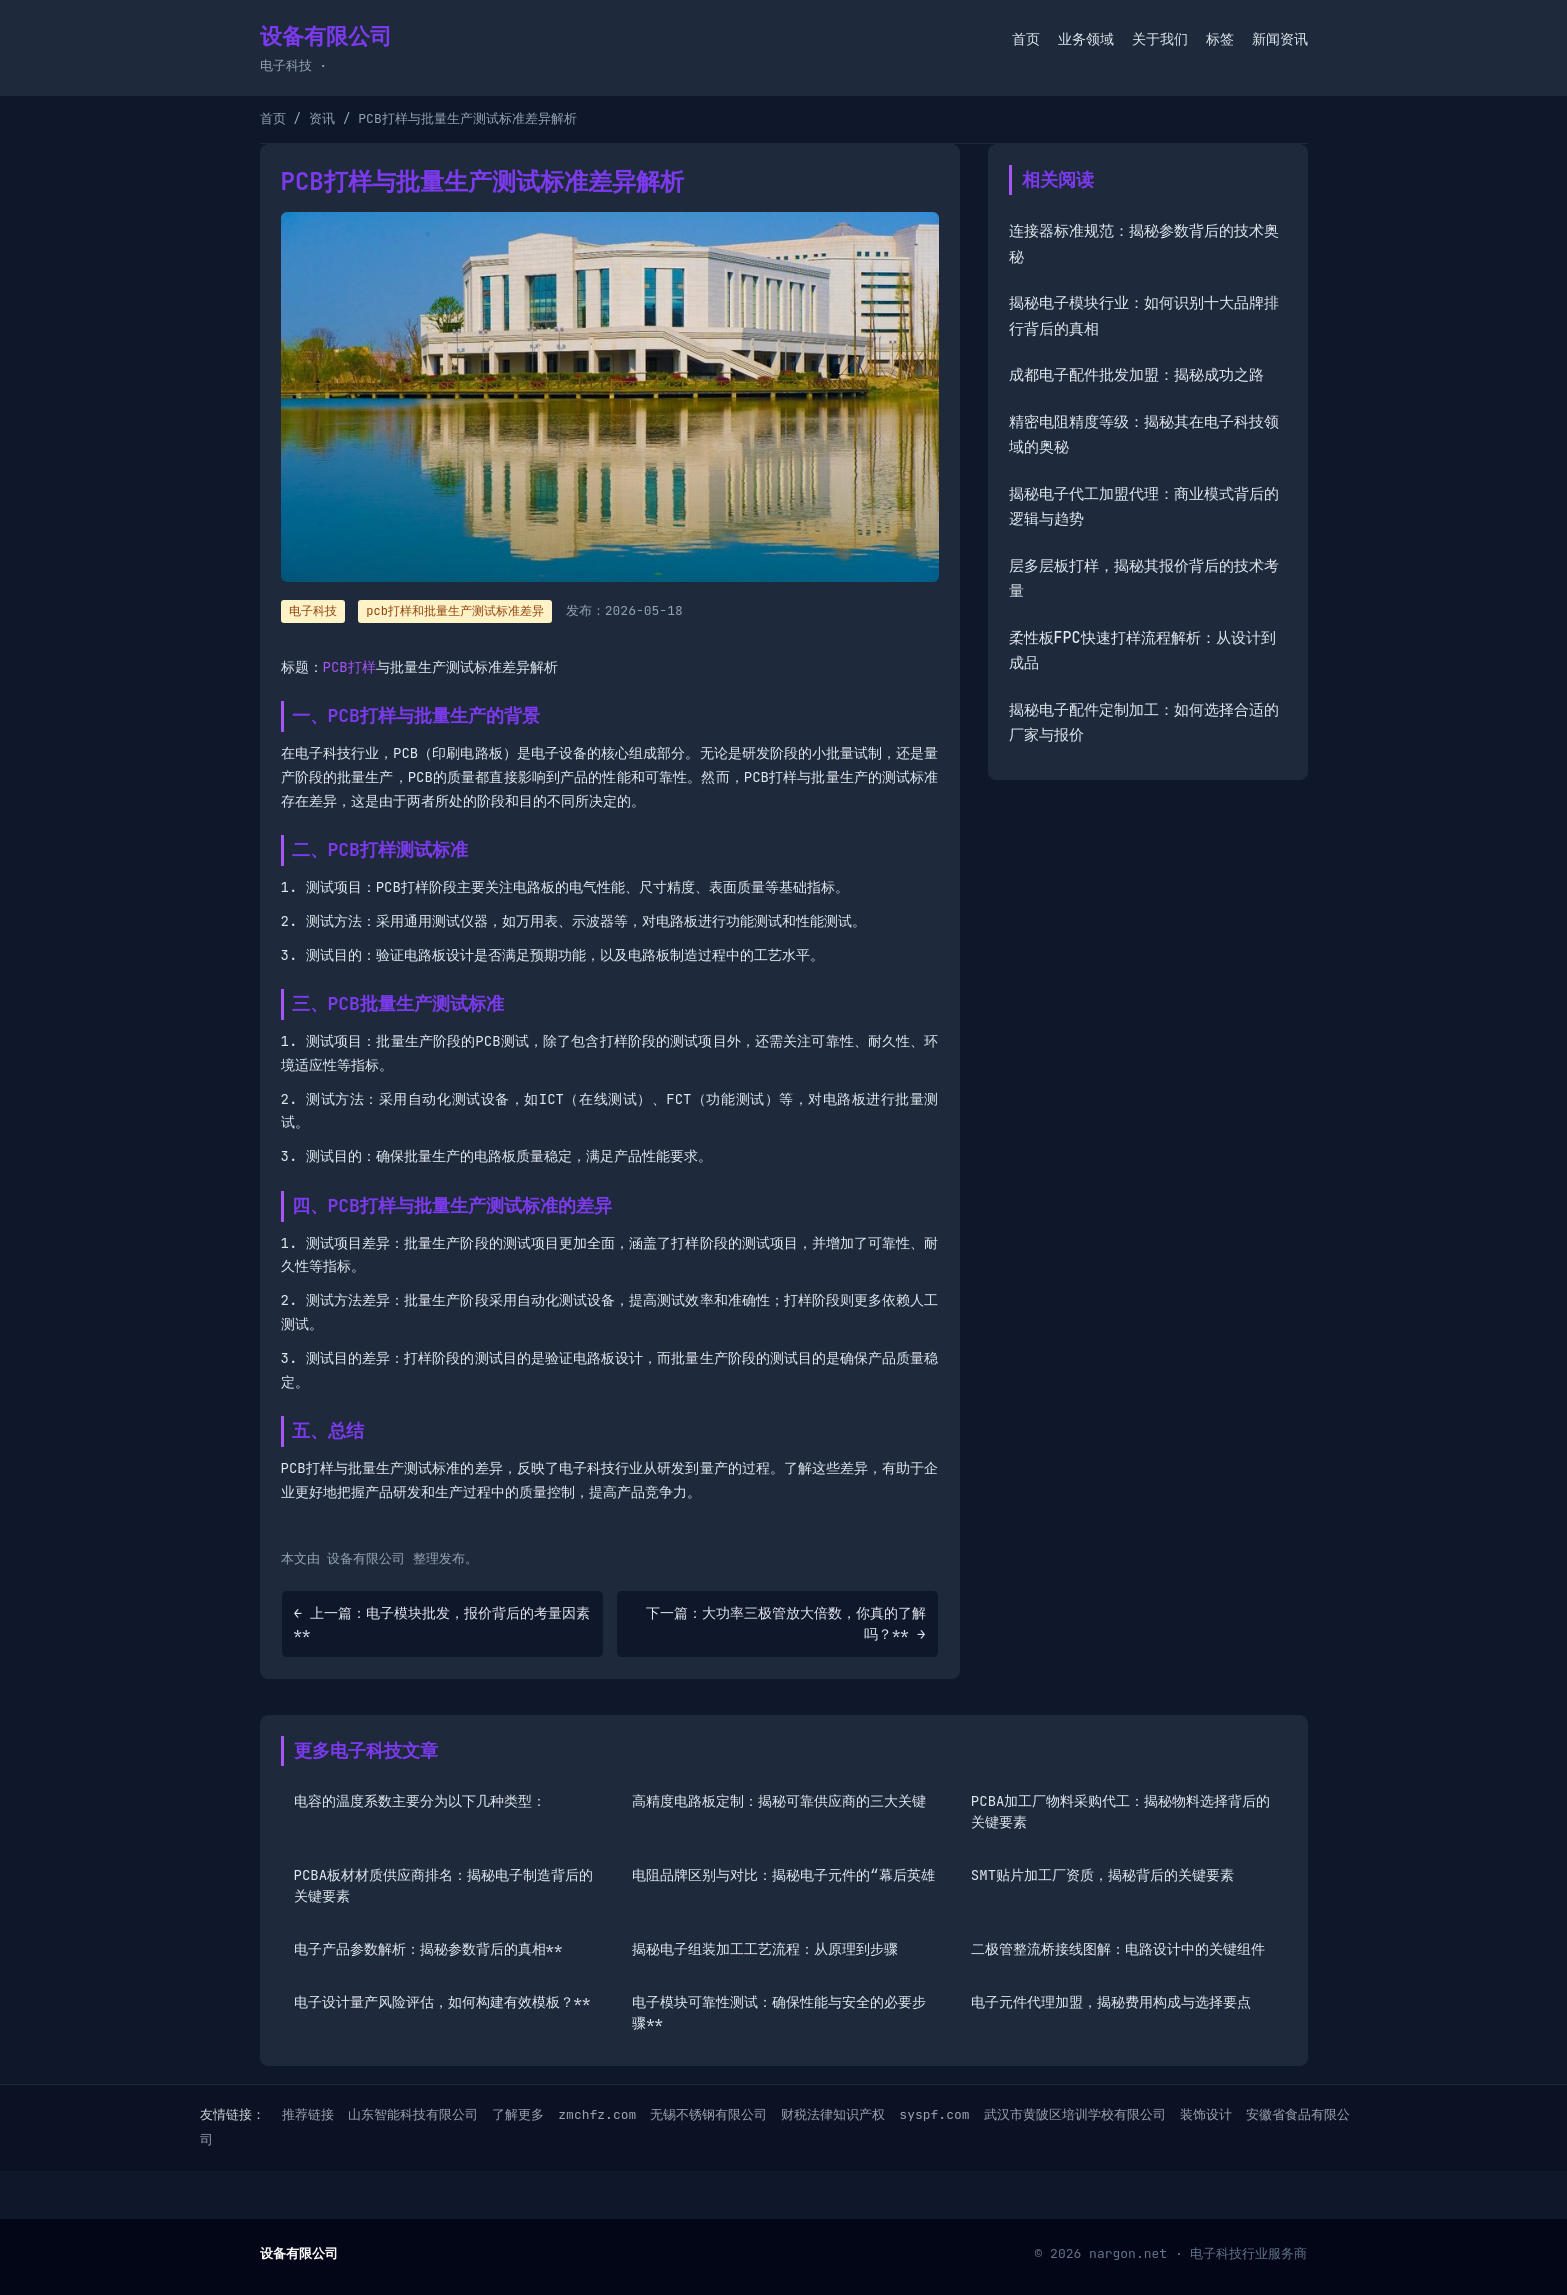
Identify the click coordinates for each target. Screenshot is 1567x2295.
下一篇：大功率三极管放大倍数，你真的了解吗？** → (786, 1623)
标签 (1220, 39)
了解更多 (518, 2114)
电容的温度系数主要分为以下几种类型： (420, 1801)
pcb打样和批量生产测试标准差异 (455, 611)
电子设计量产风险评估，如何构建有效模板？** (442, 2002)
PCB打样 (349, 667)
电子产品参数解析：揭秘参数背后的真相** (428, 1949)
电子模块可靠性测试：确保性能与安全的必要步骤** (779, 2012)
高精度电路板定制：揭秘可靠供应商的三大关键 (779, 1801)
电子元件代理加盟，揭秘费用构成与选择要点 (1111, 2002)
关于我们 (1160, 39)
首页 (1026, 39)
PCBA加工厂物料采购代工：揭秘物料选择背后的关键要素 (1121, 1811)
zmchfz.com (597, 2114)
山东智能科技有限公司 (413, 2114)
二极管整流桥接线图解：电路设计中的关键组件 (1118, 1949)
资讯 (322, 118)
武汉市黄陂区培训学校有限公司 (1075, 2114)
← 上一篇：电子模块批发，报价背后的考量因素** (442, 1623)
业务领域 (1086, 39)
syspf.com (934, 2114)
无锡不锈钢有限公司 (708, 2114)
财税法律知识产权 (833, 2114)
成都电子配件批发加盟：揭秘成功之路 (1136, 375)
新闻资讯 (1280, 39)
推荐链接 (308, 2114)
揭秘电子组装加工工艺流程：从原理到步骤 (765, 1949)
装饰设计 (1206, 2114)
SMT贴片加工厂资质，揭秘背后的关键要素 (1102, 1875)
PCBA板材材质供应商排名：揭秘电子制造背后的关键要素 (444, 1885)
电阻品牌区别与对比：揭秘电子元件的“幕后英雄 (783, 1875)
